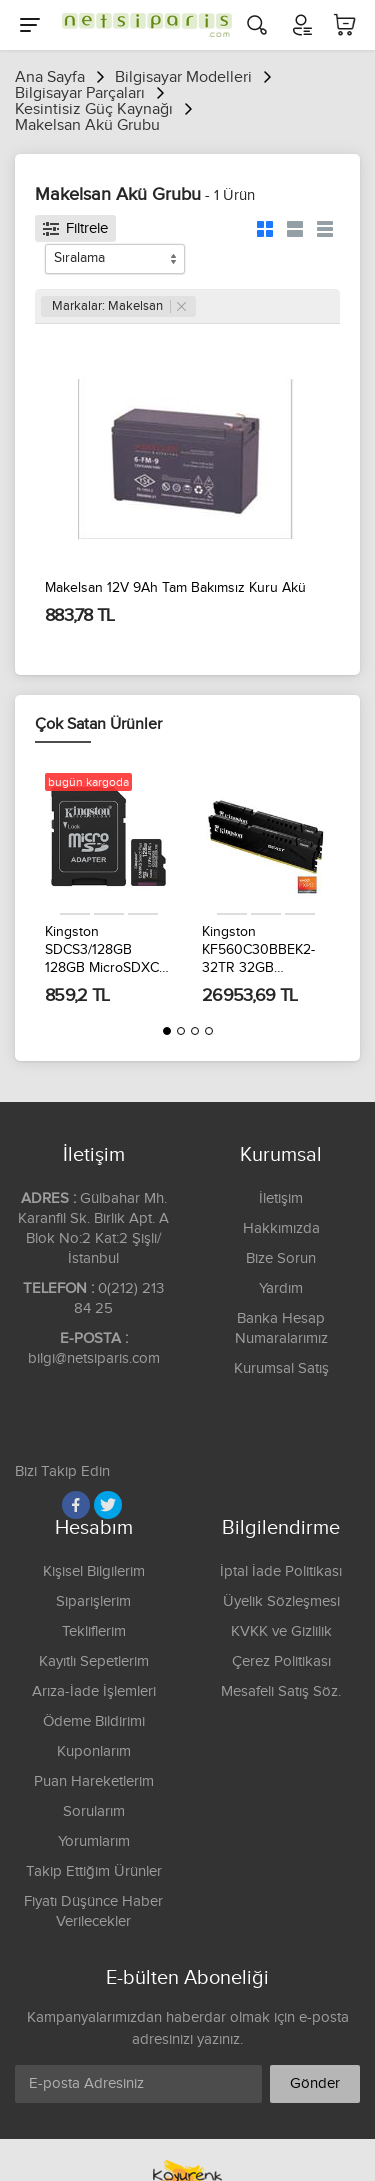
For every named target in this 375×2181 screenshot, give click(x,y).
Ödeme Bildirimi (94, 1721)
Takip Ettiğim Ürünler (94, 1871)
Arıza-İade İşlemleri (94, 1691)
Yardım (281, 1288)
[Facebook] (76, 1505)
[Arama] (257, 25)
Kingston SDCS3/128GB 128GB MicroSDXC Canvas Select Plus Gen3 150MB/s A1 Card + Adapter (103, 951)
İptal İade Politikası (281, 1571)
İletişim (281, 1198)
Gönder (315, 2083)
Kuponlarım (94, 1751)
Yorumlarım (94, 1841)
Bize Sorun (281, 1258)
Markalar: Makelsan (119, 306)
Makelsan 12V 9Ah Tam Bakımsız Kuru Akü (175, 588)
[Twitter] (108, 1505)
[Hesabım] (301, 25)
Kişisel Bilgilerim (94, 1571)
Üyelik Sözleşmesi (281, 1601)
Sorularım (94, 1811)
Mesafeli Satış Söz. (281, 1691)
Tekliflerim (94, 1631)
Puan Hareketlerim (94, 1781)
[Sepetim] (345, 25)
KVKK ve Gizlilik (281, 1631)
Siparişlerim (93, 1601)
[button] (167, 1031)
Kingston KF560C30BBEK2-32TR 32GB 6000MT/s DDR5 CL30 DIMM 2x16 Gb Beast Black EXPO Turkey (265, 951)
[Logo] (142, 25)
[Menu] (30, 25)
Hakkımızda (281, 1228)
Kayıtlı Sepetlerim (94, 1661)
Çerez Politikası (281, 1661)
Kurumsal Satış (281, 1368)
